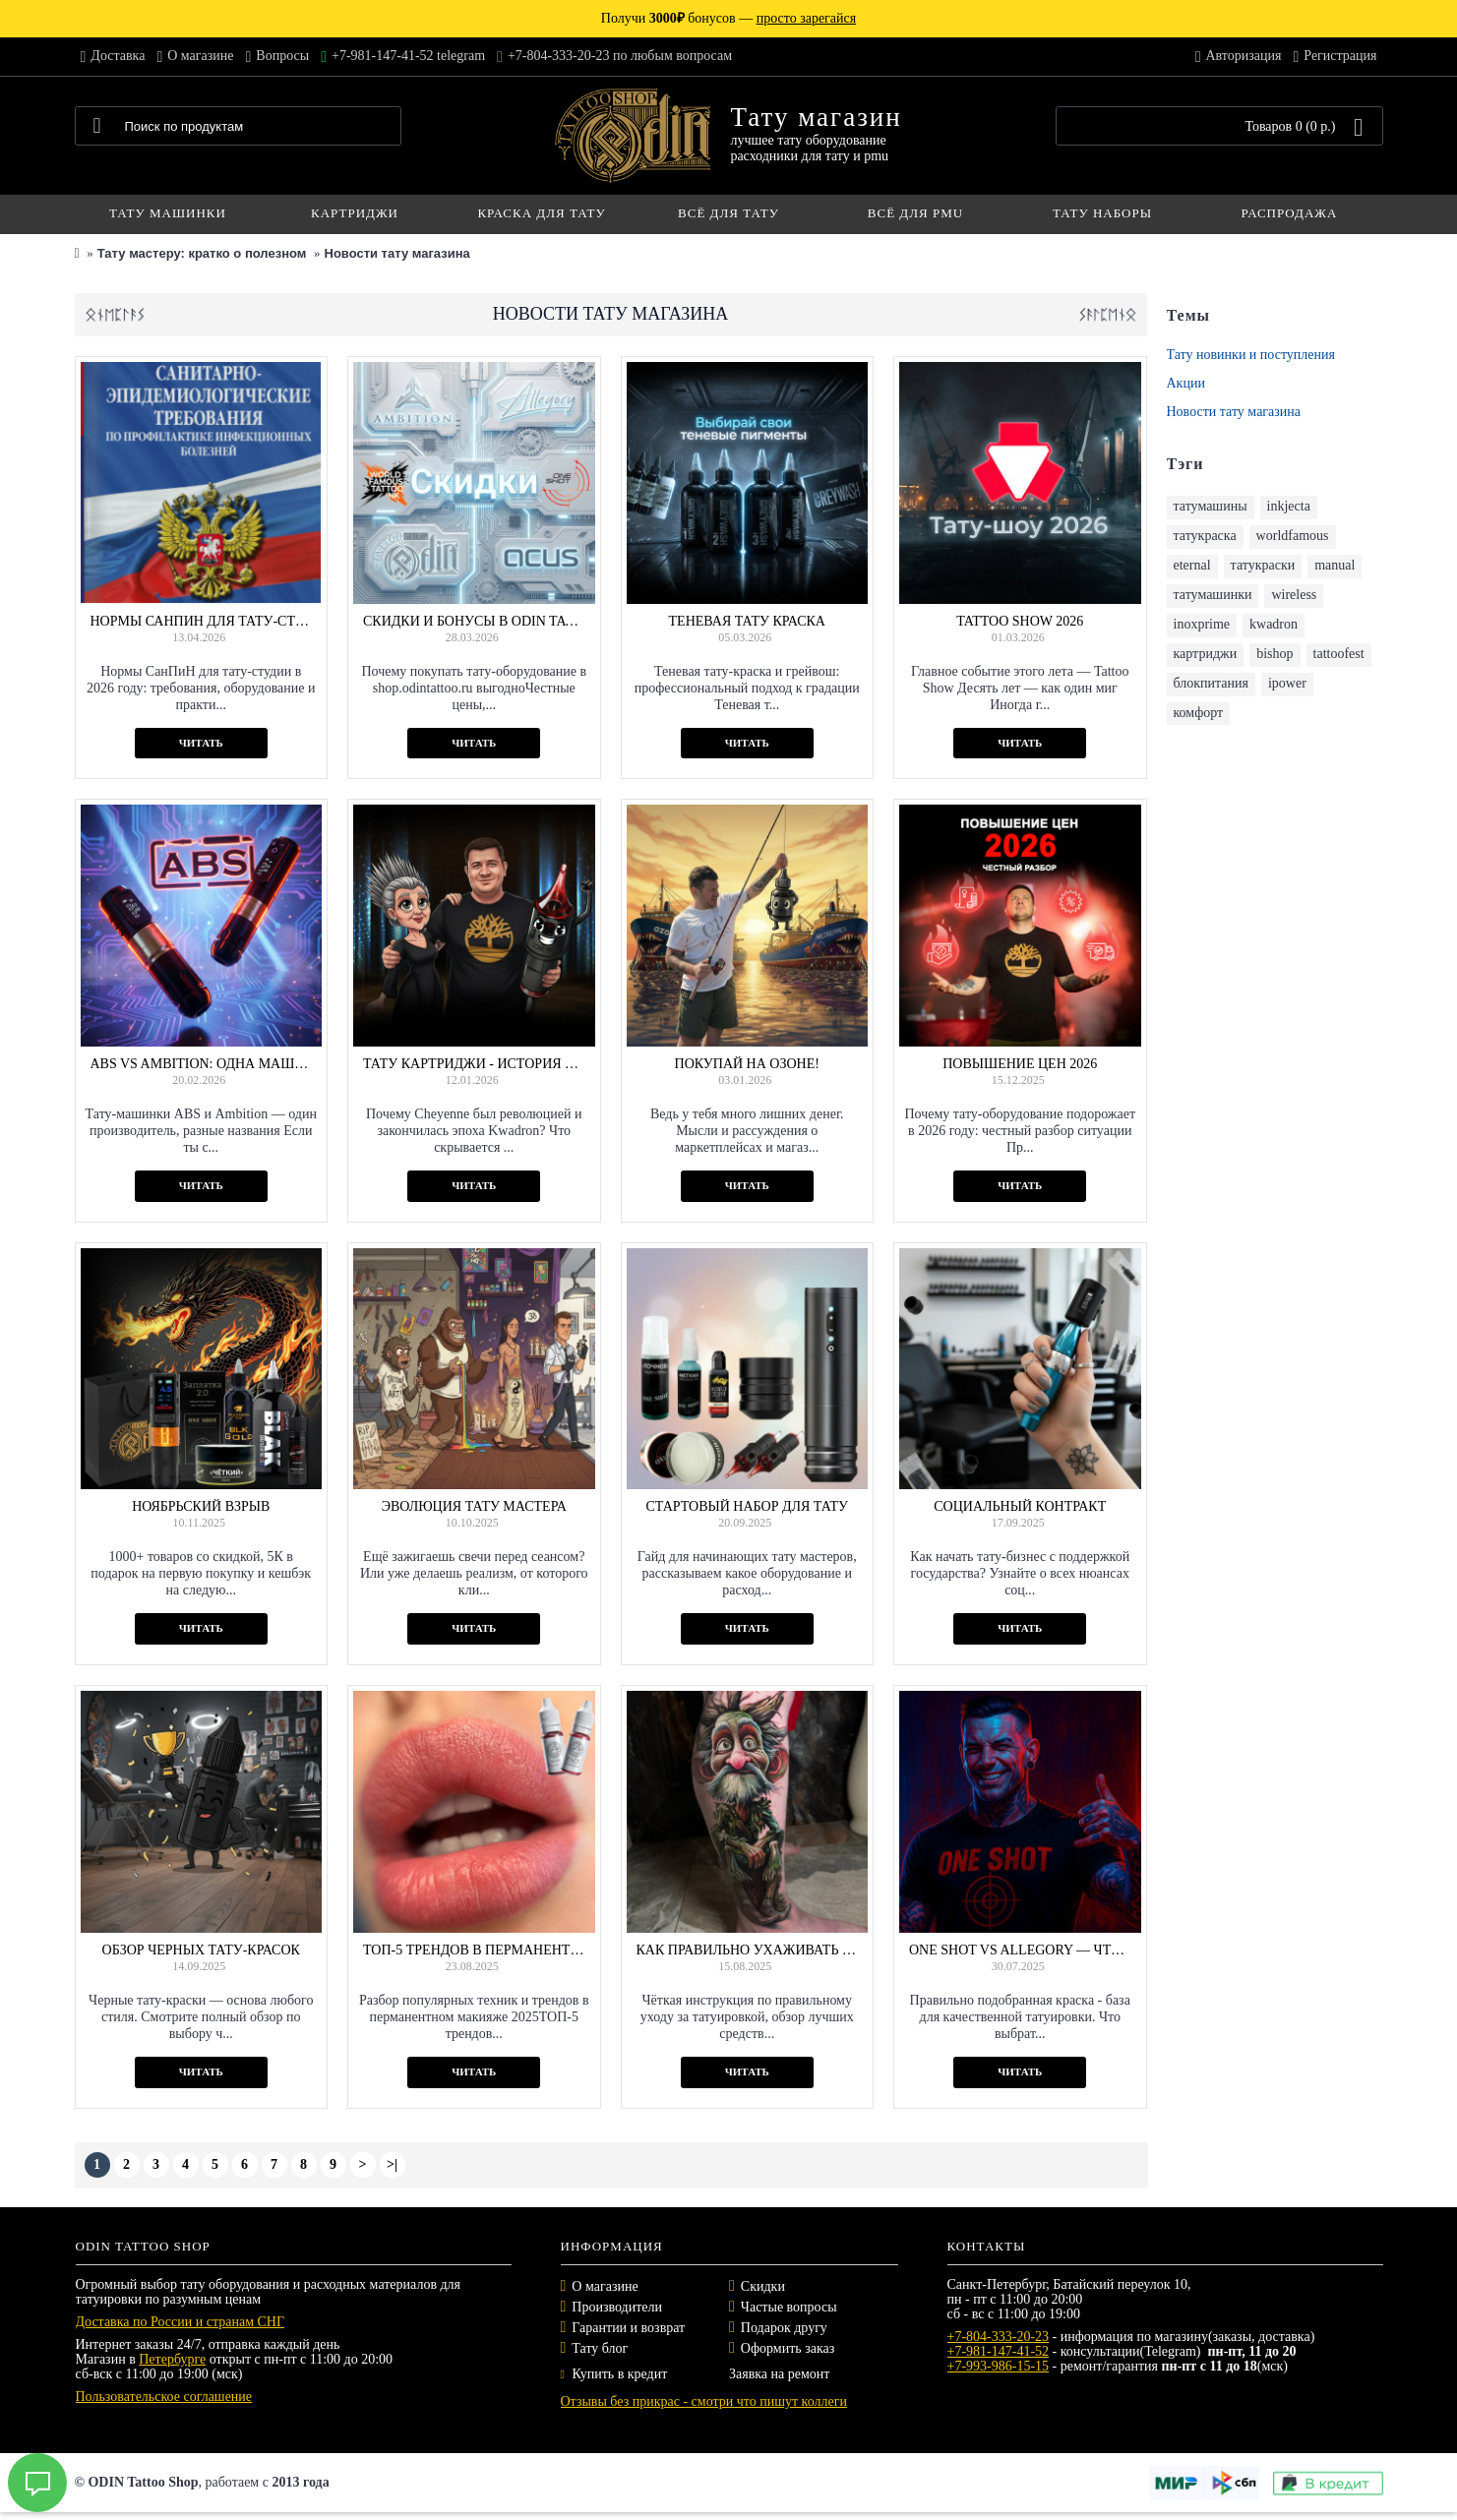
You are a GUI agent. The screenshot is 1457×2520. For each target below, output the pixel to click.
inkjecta (1288, 506)
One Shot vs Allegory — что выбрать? (1020, 1950)
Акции (1186, 383)
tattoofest (1339, 653)
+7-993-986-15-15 (998, 2366)
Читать (201, 743)
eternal (1192, 565)
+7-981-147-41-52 (998, 2351)
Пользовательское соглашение (164, 2396)
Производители (617, 2307)
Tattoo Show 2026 (1019, 621)
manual (1334, 565)
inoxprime (1202, 624)
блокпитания (1211, 683)
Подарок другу (784, 2327)
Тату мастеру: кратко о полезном (202, 253)
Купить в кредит (614, 2374)
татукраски (1263, 565)
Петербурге (172, 2359)
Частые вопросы (789, 2307)
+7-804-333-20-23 (998, 2336)
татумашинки (1213, 594)
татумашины (1210, 506)
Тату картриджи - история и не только (474, 1063)
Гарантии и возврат (628, 2327)
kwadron (1273, 624)
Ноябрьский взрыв (201, 1506)
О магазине (604, 2286)
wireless (1293, 594)
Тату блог (600, 2348)
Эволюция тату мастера (474, 1506)
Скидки (763, 2286)
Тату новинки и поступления (1251, 354)
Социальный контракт (1020, 1506)
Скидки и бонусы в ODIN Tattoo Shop (474, 621)
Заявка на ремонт (779, 2374)
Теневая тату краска (747, 621)
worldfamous (1292, 535)
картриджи (1206, 653)
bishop (1274, 653)
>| (392, 2164)
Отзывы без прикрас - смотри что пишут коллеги (704, 2401)
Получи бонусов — (728, 18)
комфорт (1199, 712)
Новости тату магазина (397, 253)
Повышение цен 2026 (1019, 1063)
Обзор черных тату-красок (201, 1950)
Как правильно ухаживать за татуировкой (748, 1950)
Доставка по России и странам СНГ (180, 2321)
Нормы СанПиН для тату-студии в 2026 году (202, 621)
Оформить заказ (787, 2348)
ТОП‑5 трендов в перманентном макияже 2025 (474, 1950)
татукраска (1205, 535)
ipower (1287, 683)
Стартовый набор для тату (746, 1506)
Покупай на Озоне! (747, 1063)
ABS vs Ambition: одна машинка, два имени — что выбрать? (202, 1063)
